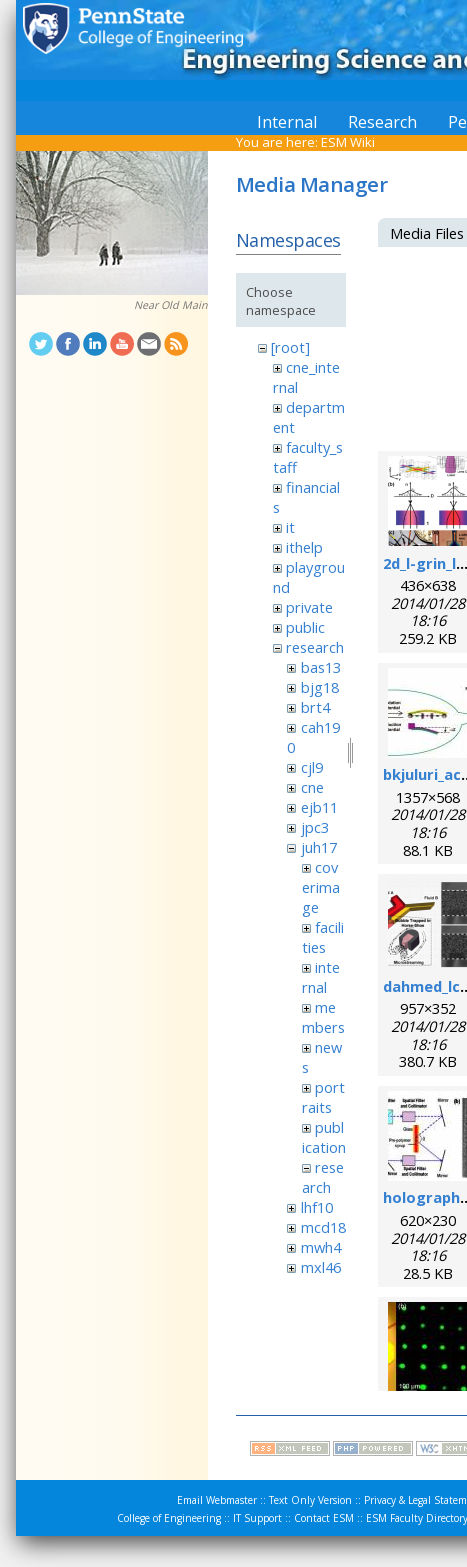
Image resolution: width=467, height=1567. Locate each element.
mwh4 (321, 1247)
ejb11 (319, 807)
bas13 (321, 667)
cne (312, 787)
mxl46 (321, 1267)
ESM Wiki (348, 142)
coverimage (321, 887)
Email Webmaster (217, 1500)
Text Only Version (310, 1500)
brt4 (315, 707)
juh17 (319, 847)
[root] (290, 347)
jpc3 (315, 827)
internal (321, 977)
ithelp (304, 547)
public (305, 627)
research (315, 647)
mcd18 (323, 1227)
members (323, 1017)
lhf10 (317, 1207)
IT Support (257, 1518)
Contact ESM (324, 1518)
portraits (323, 1097)
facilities (323, 937)
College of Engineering (169, 1518)
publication (324, 1137)
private (309, 607)
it (290, 527)
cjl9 (312, 767)
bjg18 (320, 687)
